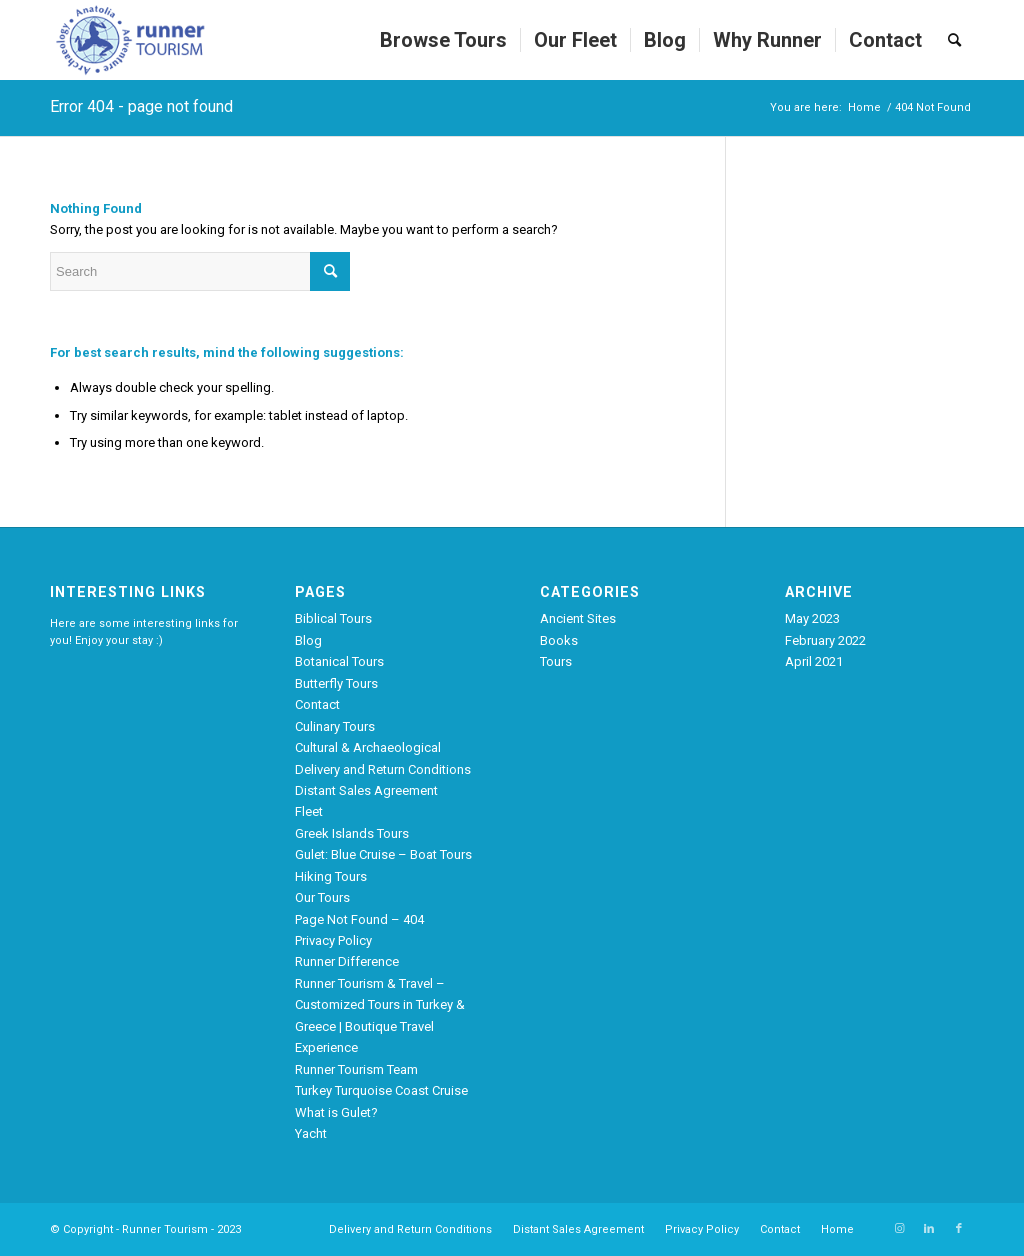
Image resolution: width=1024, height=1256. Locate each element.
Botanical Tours (339, 661)
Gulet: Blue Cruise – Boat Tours (383, 854)
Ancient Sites (578, 618)
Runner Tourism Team (356, 1069)
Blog (308, 640)
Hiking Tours (331, 876)
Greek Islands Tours (352, 833)
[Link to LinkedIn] (929, 1229)
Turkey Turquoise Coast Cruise (381, 1090)
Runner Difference (347, 961)
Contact (317, 704)
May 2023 (812, 618)
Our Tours (322, 897)
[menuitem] (443, 40)
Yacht (311, 1133)
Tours (556, 661)
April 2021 (814, 661)
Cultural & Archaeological (368, 747)
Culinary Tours (335, 726)
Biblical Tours (333, 618)
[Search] (954, 40)
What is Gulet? (336, 1112)
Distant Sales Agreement (366, 790)
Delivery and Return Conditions (383, 769)
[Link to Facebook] (959, 1229)
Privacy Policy (333, 940)
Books (559, 640)
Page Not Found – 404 (359, 919)
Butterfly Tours (336, 683)
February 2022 (825, 640)
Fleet (309, 811)
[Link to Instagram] (899, 1229)
